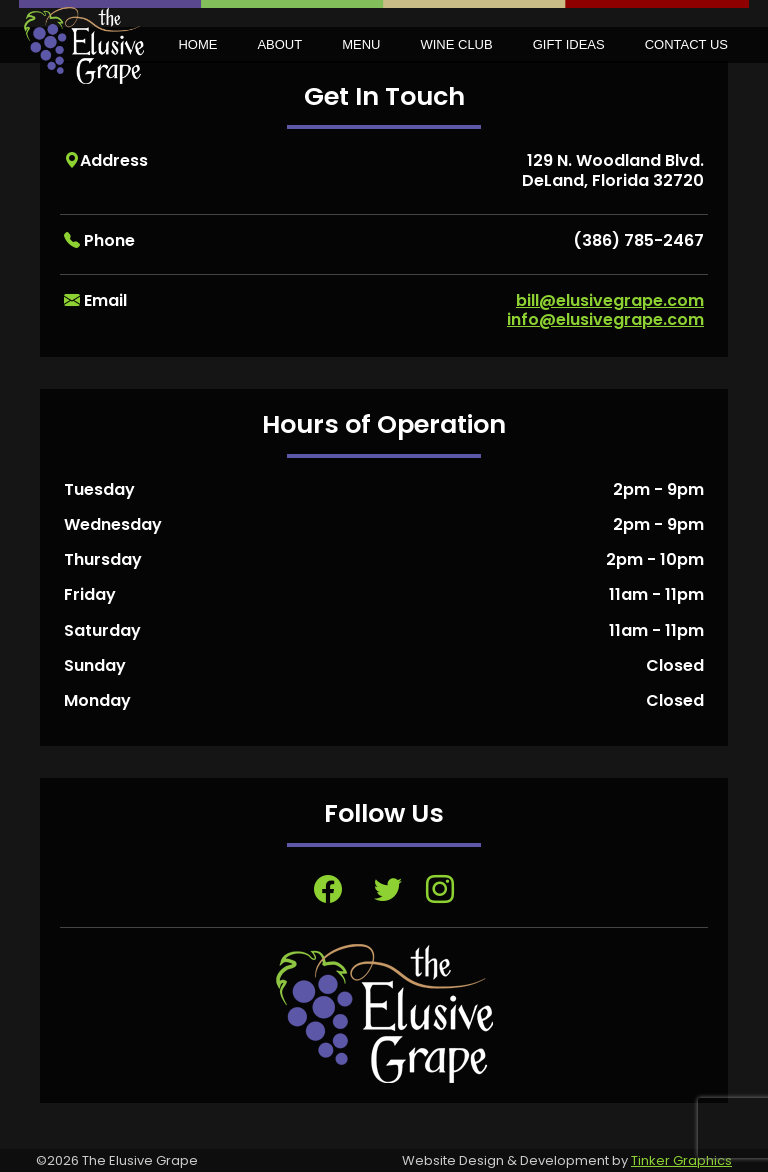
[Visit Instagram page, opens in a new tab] (440, 890)
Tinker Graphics (681, 1160)
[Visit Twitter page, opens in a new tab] (388, 890)
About (279, 44)
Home (197, 44)
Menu (361, 44)
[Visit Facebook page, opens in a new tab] (328, 890)
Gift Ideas (569, 44)
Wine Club (456, 44)
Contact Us (686, 44)
